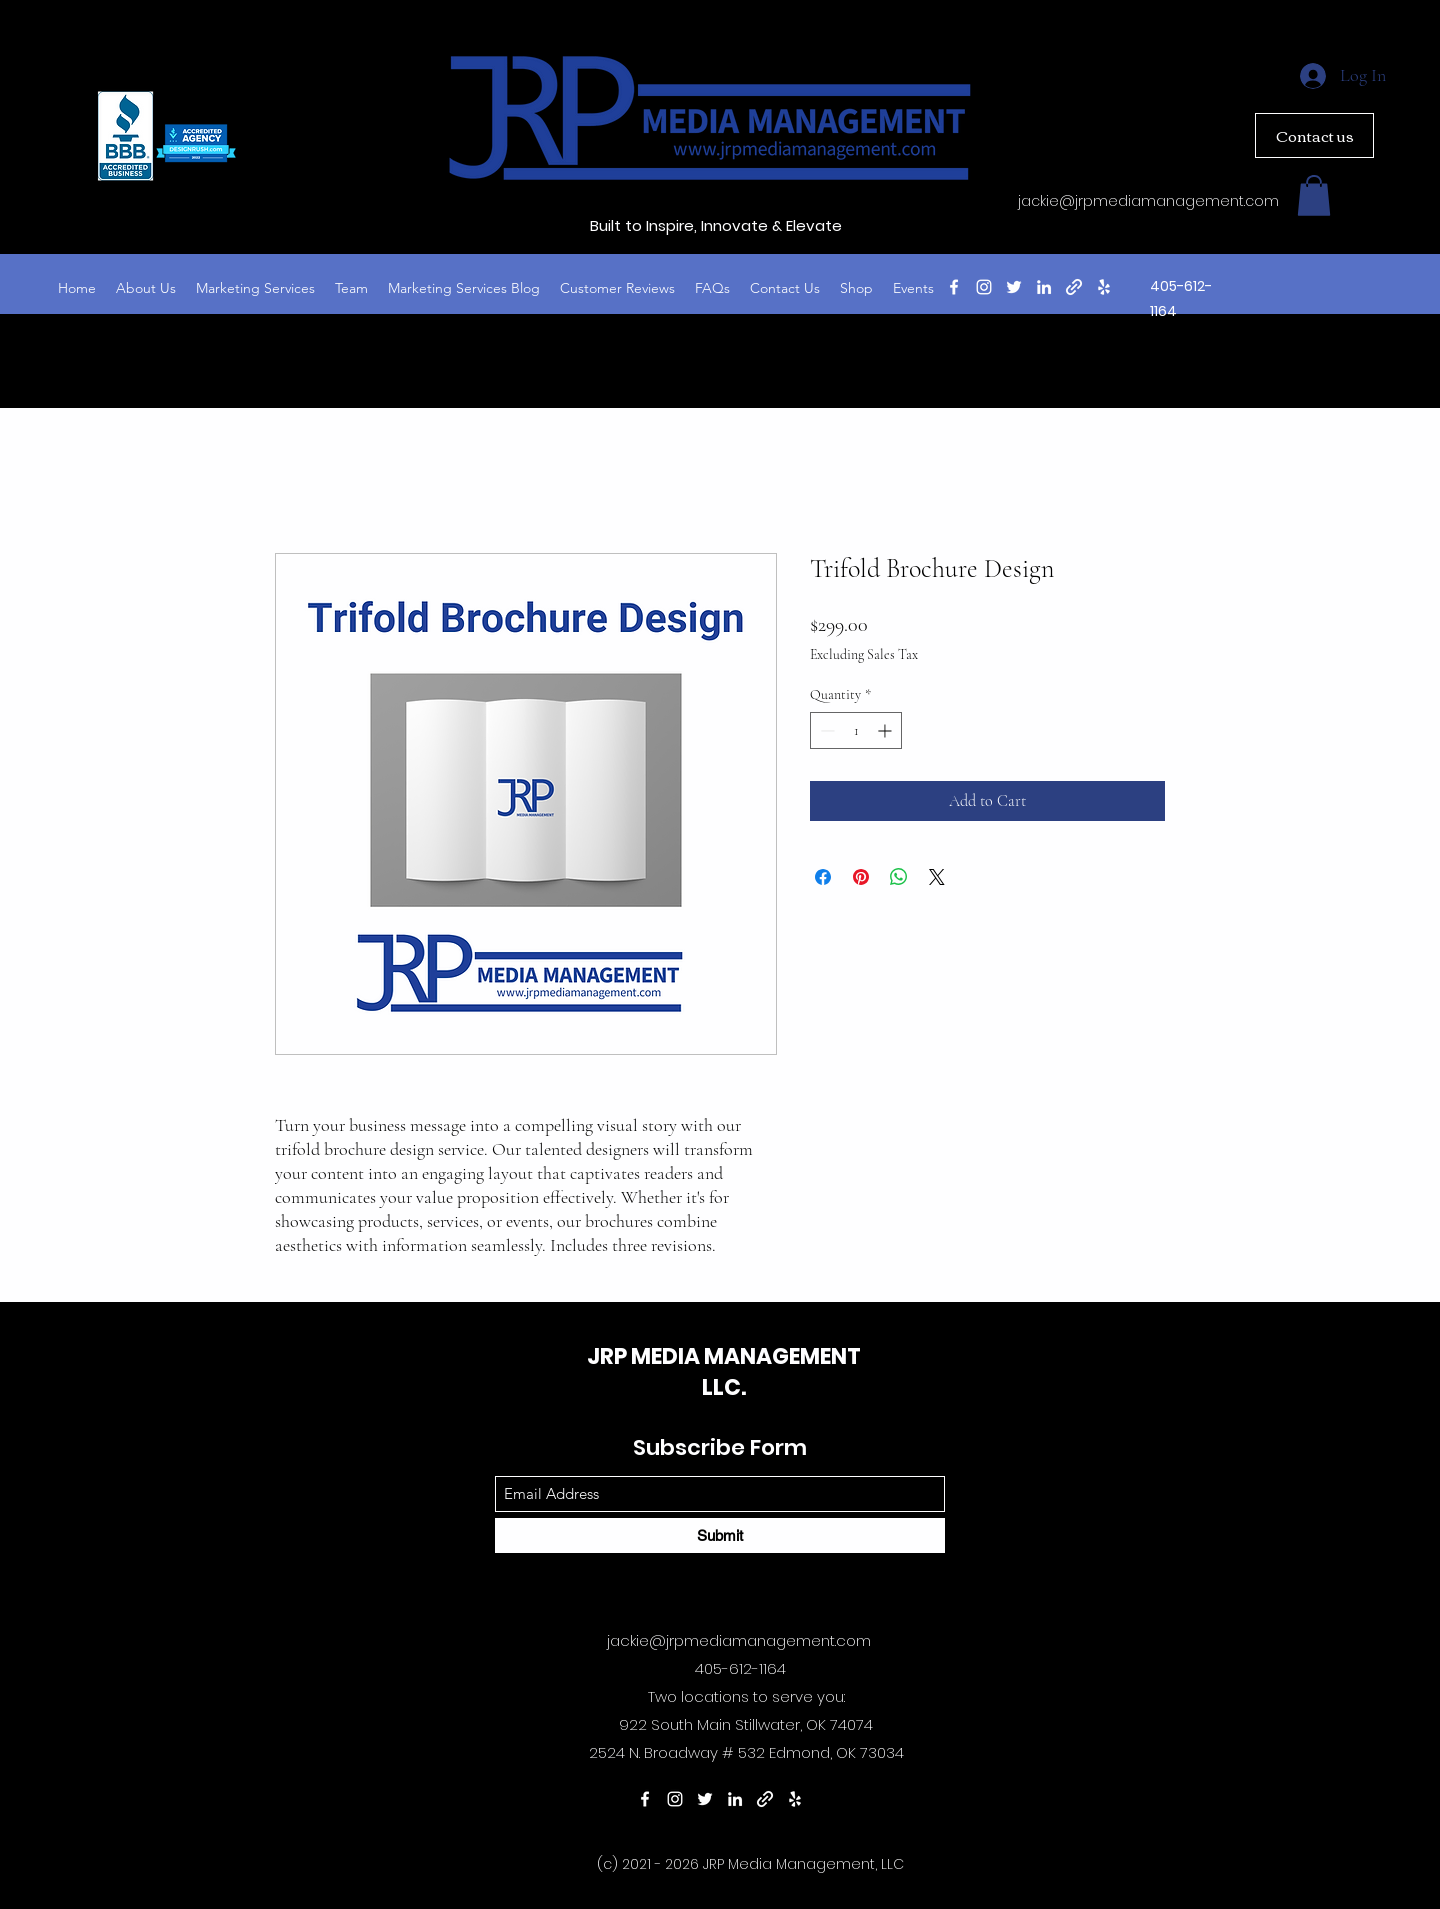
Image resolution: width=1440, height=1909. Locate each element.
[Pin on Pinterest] (861, 877)
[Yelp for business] (1104, 287)
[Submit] (720, 1535)
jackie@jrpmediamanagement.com (1148, 201)
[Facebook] (954, 287)
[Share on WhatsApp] (899, 877)
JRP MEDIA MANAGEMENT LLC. (724, 1372)
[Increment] (886, 730)
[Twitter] (1014, 287)
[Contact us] (1314, 135)
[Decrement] (825, 730)
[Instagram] (984, 287)
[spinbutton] (856, 730)
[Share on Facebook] (823, 877)
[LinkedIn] (1044, 287)
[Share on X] (937, 877)
